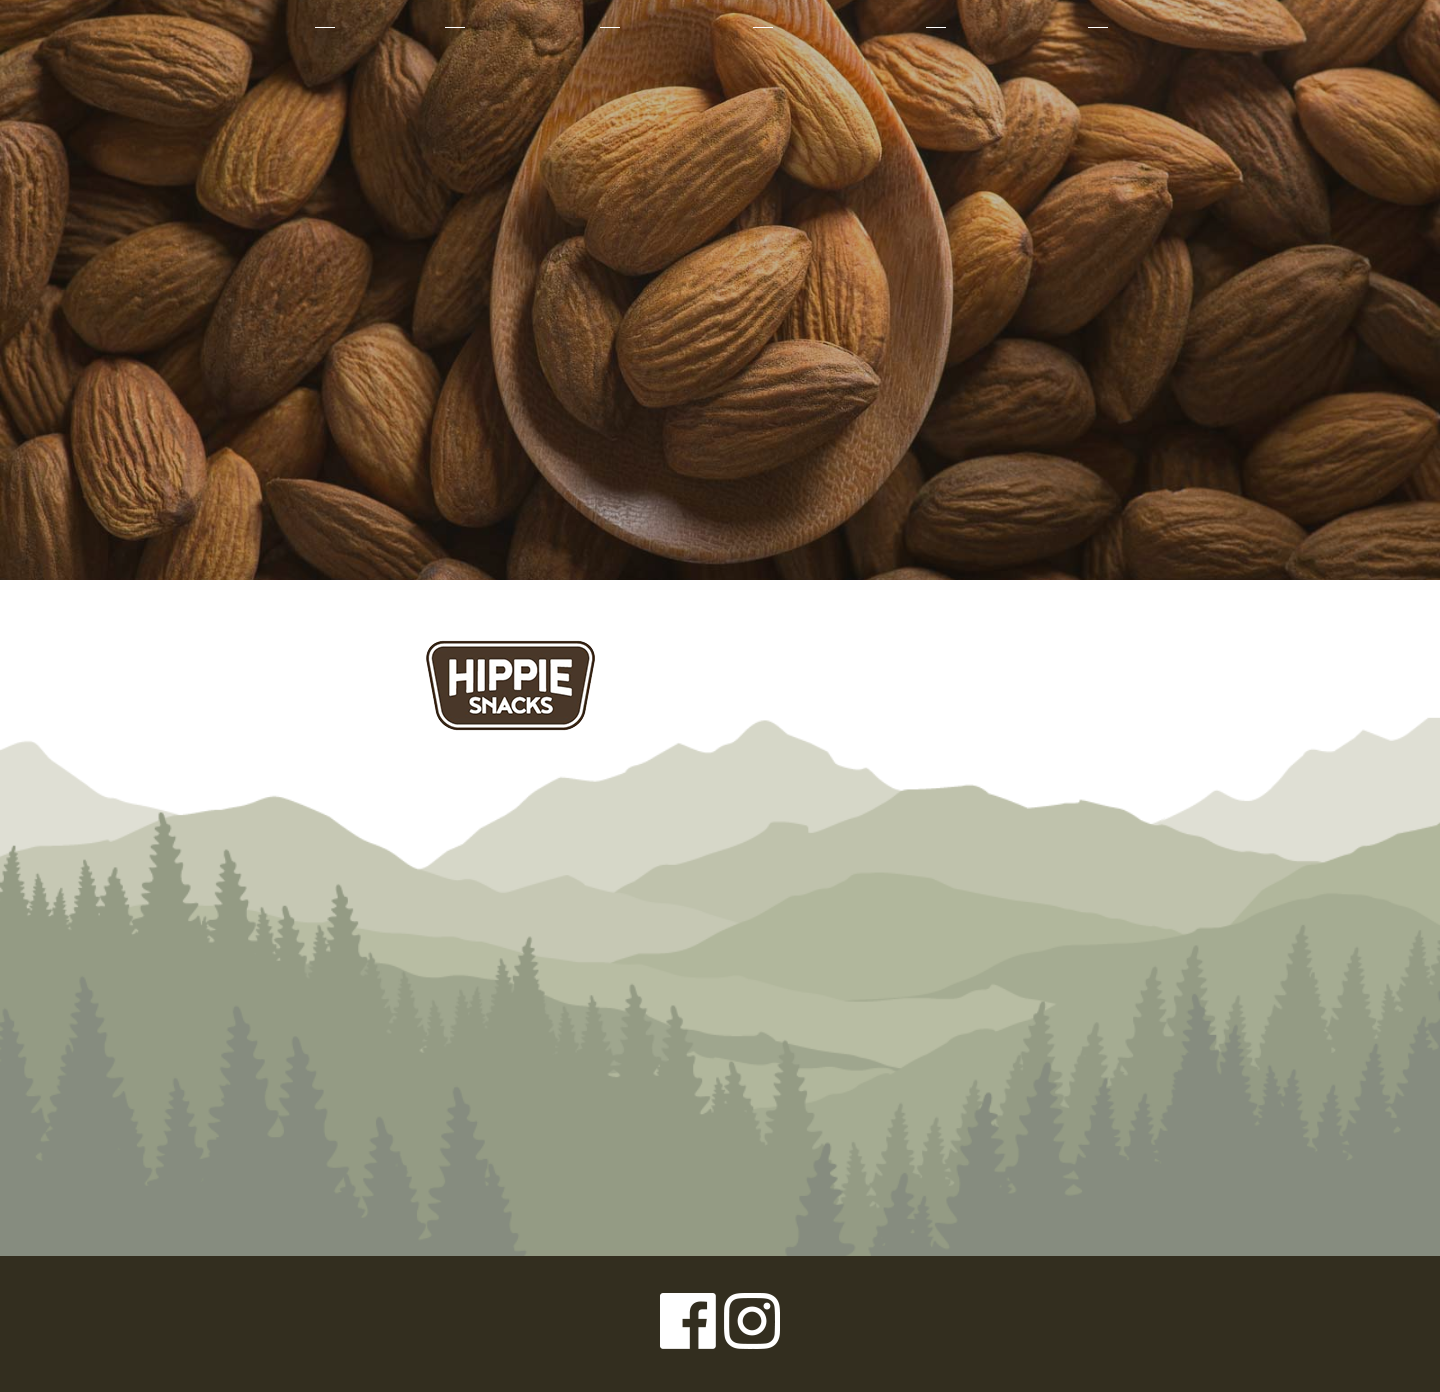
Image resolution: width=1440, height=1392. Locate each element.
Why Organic (530, 27)
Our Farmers (684, 27)
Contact (1156, 27)
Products (388, 27)
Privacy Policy (170, 1324)
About (273, 27)
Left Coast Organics (720, 213)
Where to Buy (1015, 27)
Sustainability (847, 27)
